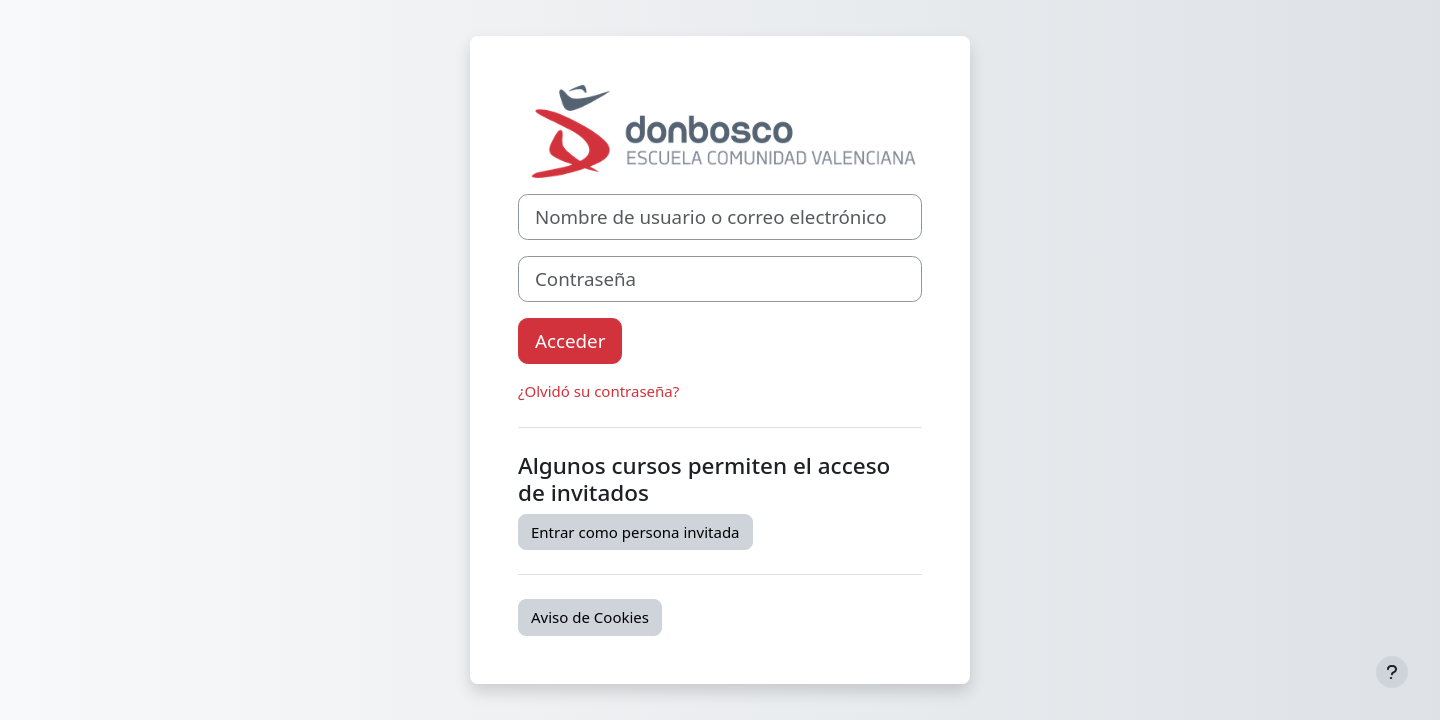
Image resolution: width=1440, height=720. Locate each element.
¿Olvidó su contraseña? (598, 391)
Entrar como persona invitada (635, 532)
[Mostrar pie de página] (1392, 672)
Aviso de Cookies (590, 617)
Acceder (570, 340)
